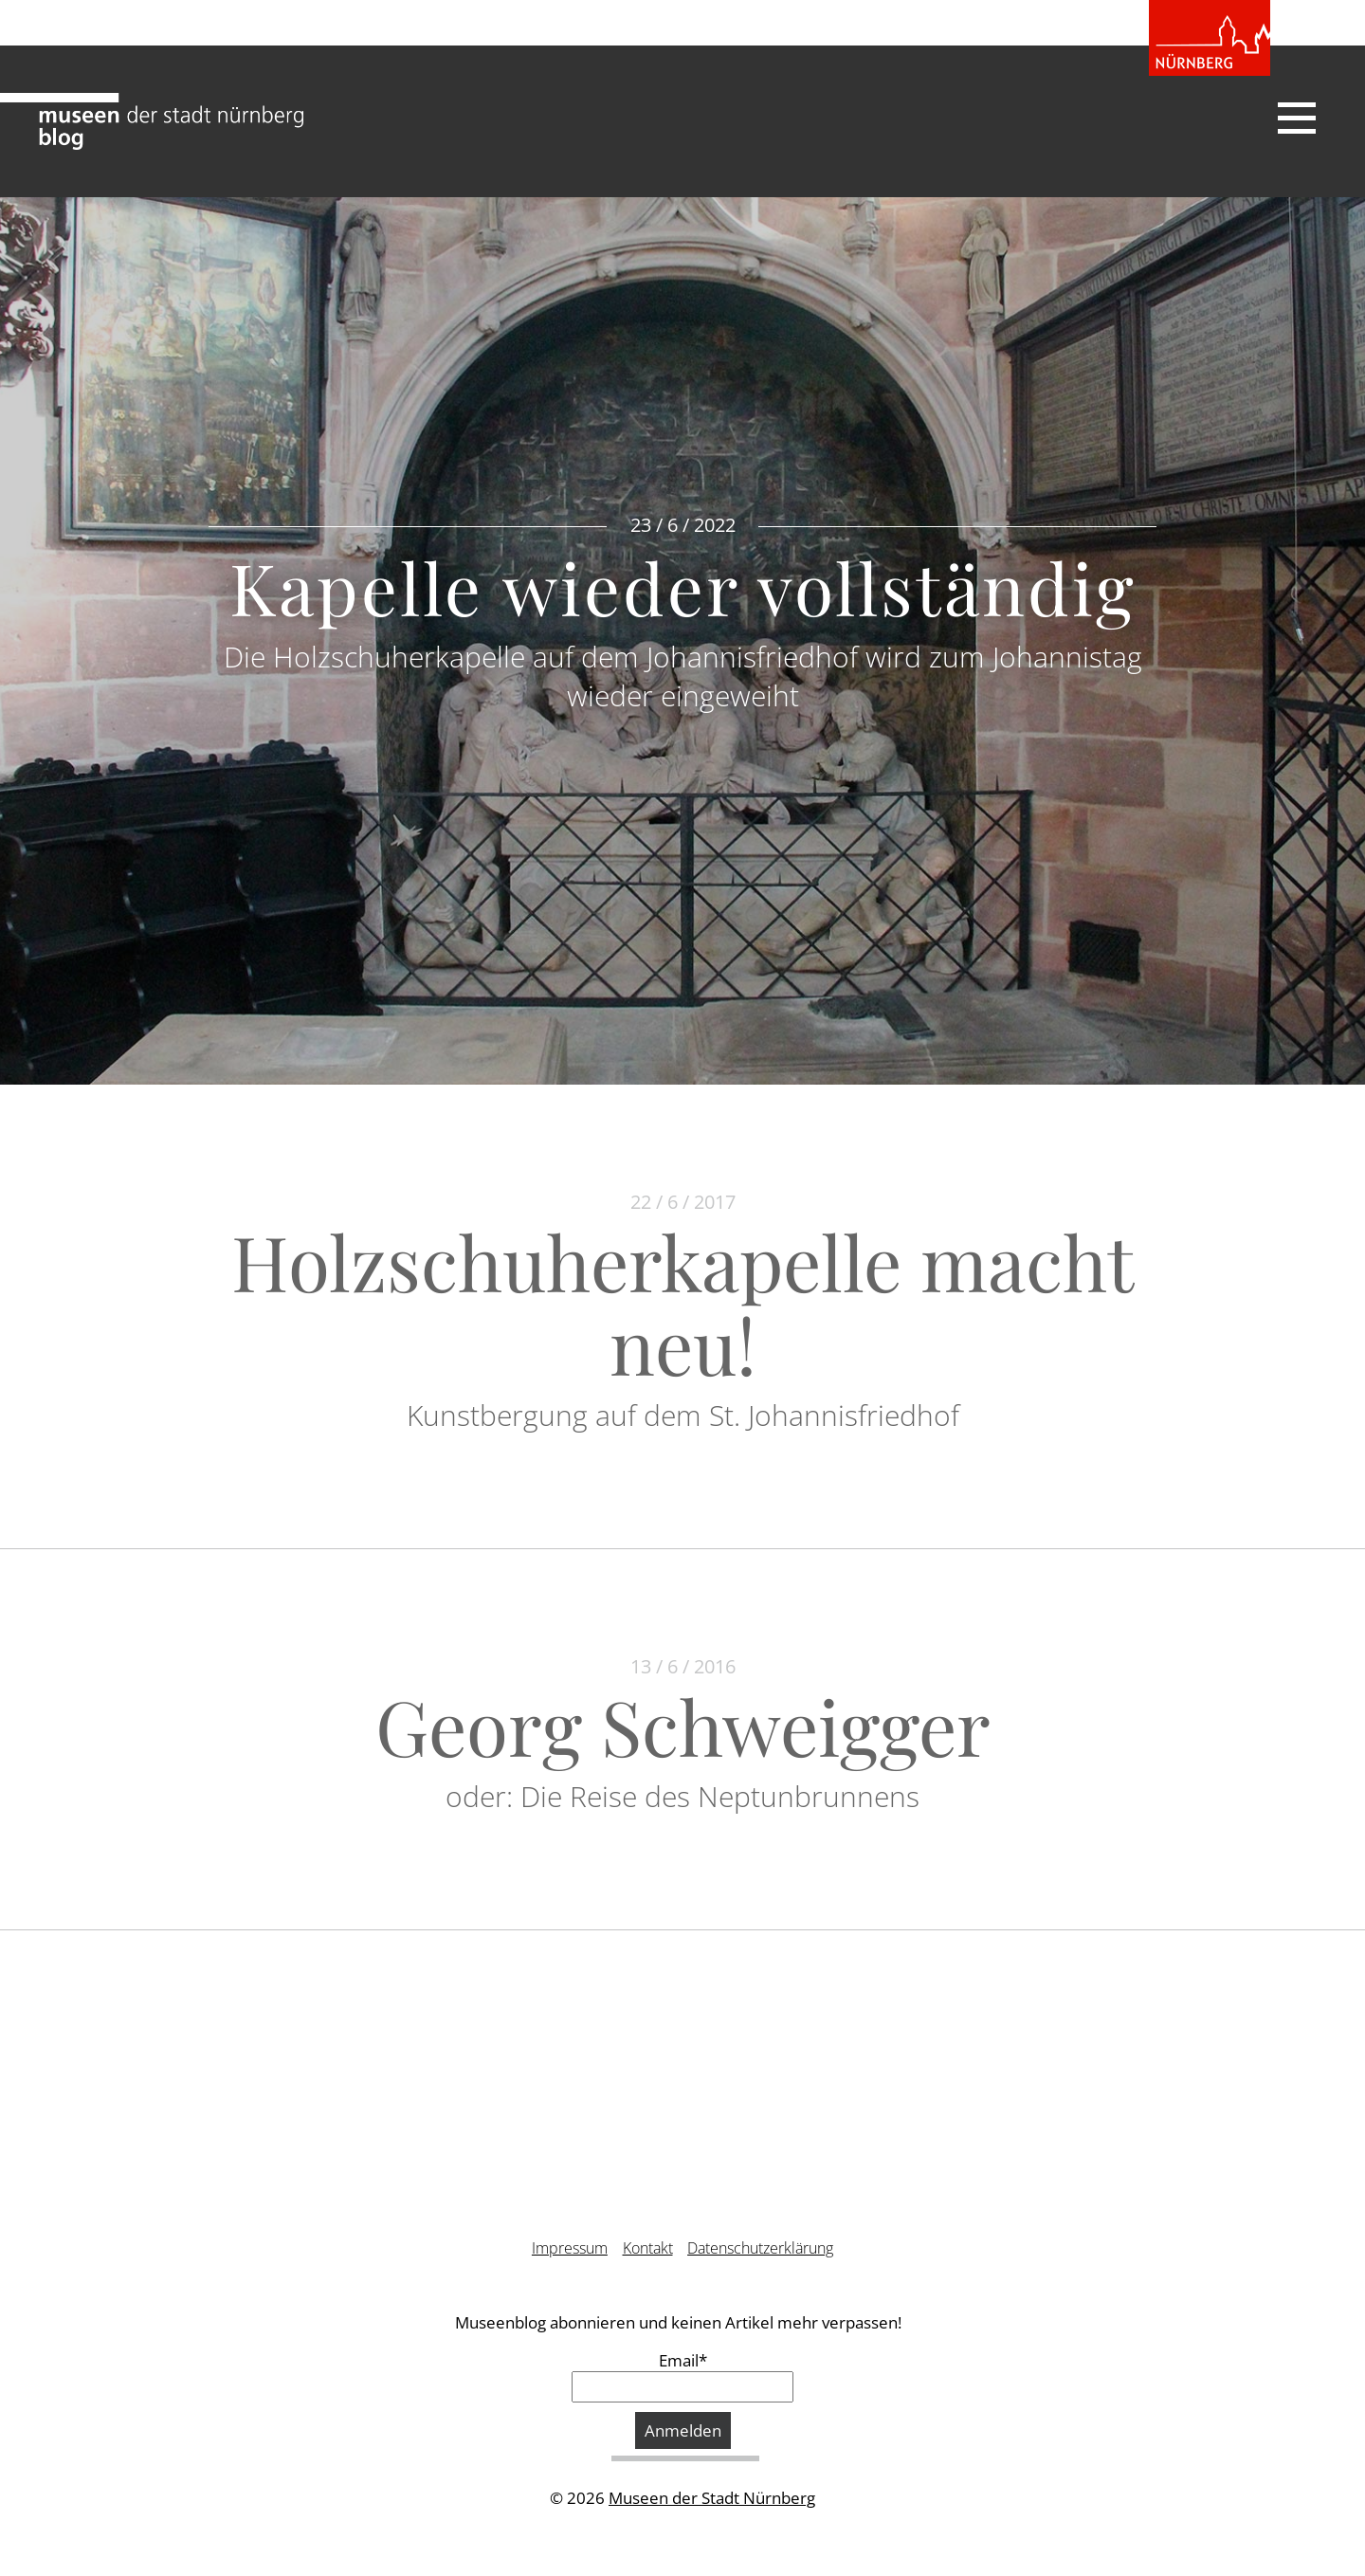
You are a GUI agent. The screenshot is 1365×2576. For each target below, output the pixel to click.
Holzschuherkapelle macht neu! (682, 1302)
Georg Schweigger (683, 1725)
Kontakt (648, 2248)
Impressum (570, 2248)
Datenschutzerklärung (760, 2248)
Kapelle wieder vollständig (683, 586)
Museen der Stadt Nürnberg (712, 2498)
